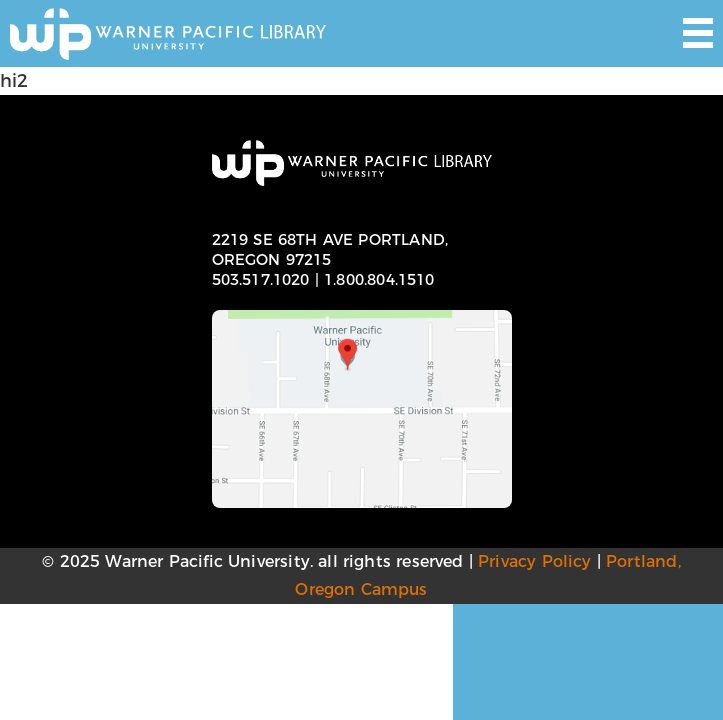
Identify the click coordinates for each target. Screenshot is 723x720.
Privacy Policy (534, 561)
